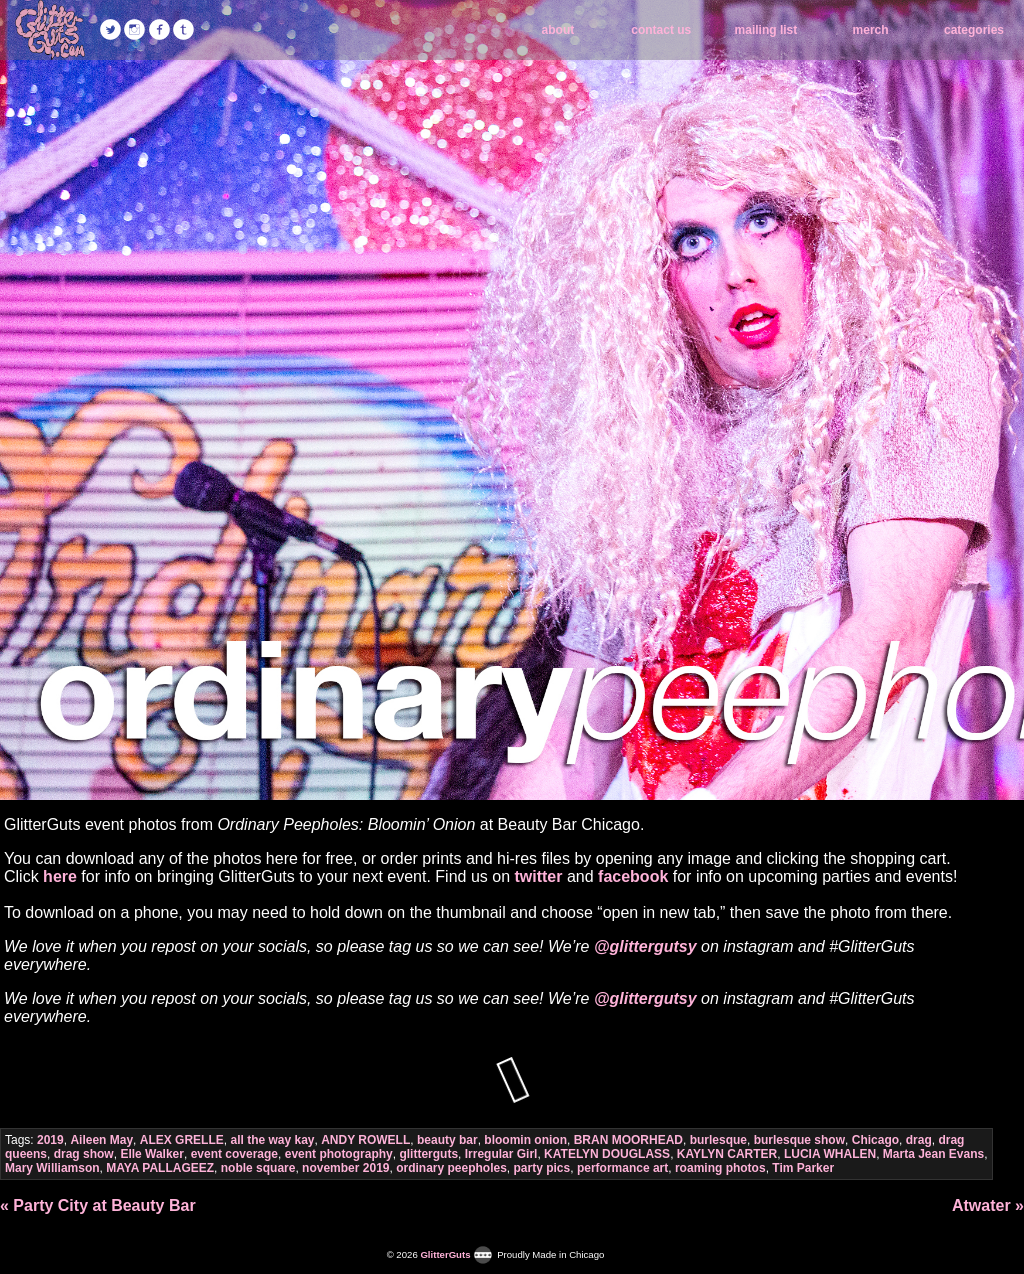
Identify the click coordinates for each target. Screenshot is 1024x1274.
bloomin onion (525, 1140)
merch (871, 30)
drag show (84, 1154)
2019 (50, 1140)
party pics (542, 1168)
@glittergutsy (645, 946)
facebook (633, 876)
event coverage (234, 1154)
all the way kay (272, 1140)
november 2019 (345, 1168)
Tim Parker (803, 1168)
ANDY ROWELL (365, 1140)
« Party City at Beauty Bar (98, 1205)
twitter (538, 876)
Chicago (875, 1140)
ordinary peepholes (451, 1168)
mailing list (766, 30)
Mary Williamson (52, 1168)
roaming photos (720, 1168)
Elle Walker (152, 1154)
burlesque (718, 1140)
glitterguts (428, 1154)
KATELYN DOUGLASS (607, 1154)
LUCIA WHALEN (830, 1154)
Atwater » (988, 1205)
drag (919, 1140)
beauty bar (447, 1140)
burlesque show (799, 1140)
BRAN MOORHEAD (628, 1140)
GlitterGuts (50, 30)
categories (974, 30)
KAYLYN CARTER (727, 1154)
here (60, 876)
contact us (661, 30)
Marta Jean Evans (933, 1154)
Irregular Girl (501, 1154)
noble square (258, 1168)
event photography (339, 1154)
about (558, 30)
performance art (622, 1168)
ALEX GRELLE (182, 1140)
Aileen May (101, 1140)
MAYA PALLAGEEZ (160, 1168)
